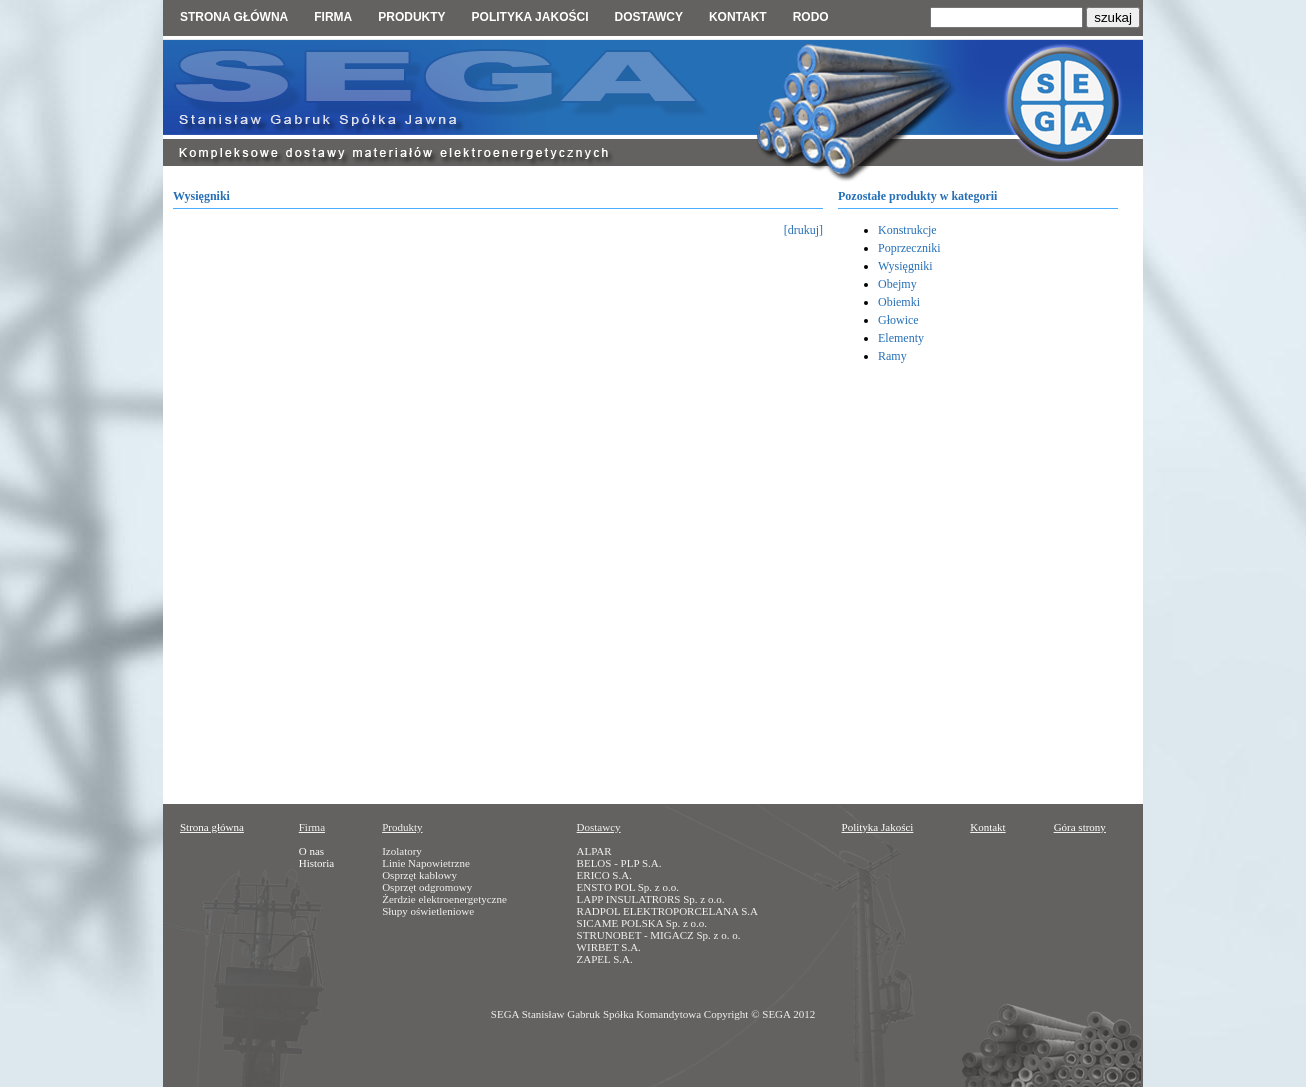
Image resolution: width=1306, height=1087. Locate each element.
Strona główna (234, 17)
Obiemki (899, 302)
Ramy (892, 356)
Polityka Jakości (878, 827)
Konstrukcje (907, 230)
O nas (311, 851)
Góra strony (1080, 827)
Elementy (901, 338)
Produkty (411, 17)
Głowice (898, 320)
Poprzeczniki (909, 248)
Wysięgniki (905, 266)
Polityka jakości (530, 17)
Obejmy (897, 284)
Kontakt (738, 17)
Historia (316, 863)
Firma (333, 17)
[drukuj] (803, 230)
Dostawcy (648, 17)
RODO (811, 17)
